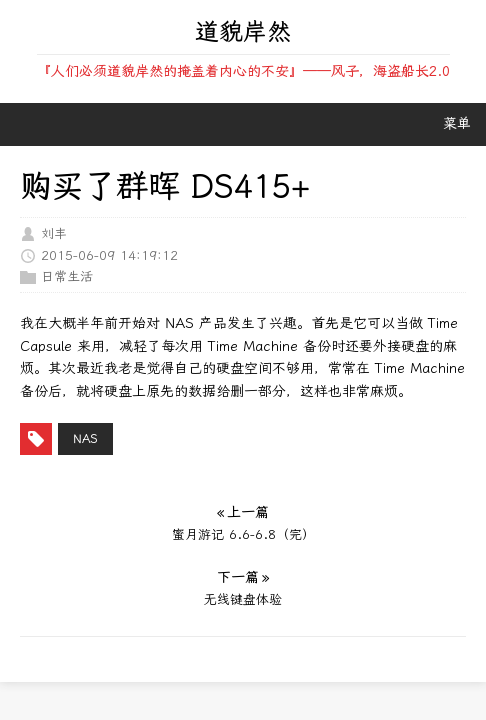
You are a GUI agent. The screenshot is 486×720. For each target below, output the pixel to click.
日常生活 (67, 276)
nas (85, 439)
